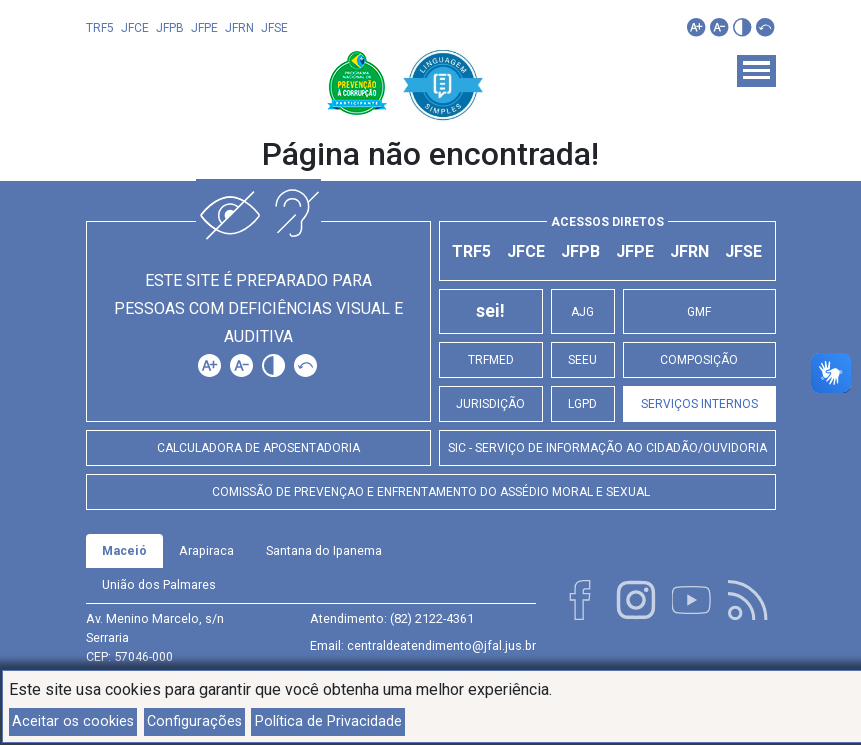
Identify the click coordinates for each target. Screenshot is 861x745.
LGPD (582, 404)
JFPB (170, 28)
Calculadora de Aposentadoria (258, 448)
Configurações (194, 721)
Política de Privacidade (328, 721)
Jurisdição (490, 404)
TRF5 (100, 28)
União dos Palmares (159, 584)
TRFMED (491, 360)
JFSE (274, 28)
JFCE (135, 28)
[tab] (124, 551)
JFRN (239, 28)
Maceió (124, 550)
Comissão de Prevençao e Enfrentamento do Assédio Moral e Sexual (431, 492)
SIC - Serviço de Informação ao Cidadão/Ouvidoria (607, 448)
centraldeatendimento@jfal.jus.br (441, 645)
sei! (490, 311)
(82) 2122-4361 (432, 618)
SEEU (582, 360)
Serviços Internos (699, 404)
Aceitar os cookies (73, 721)
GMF (699, 312)
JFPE (204, 28)
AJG (582, 312)
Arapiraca (206, 550)
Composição (699, 360)
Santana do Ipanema (324, 550)
